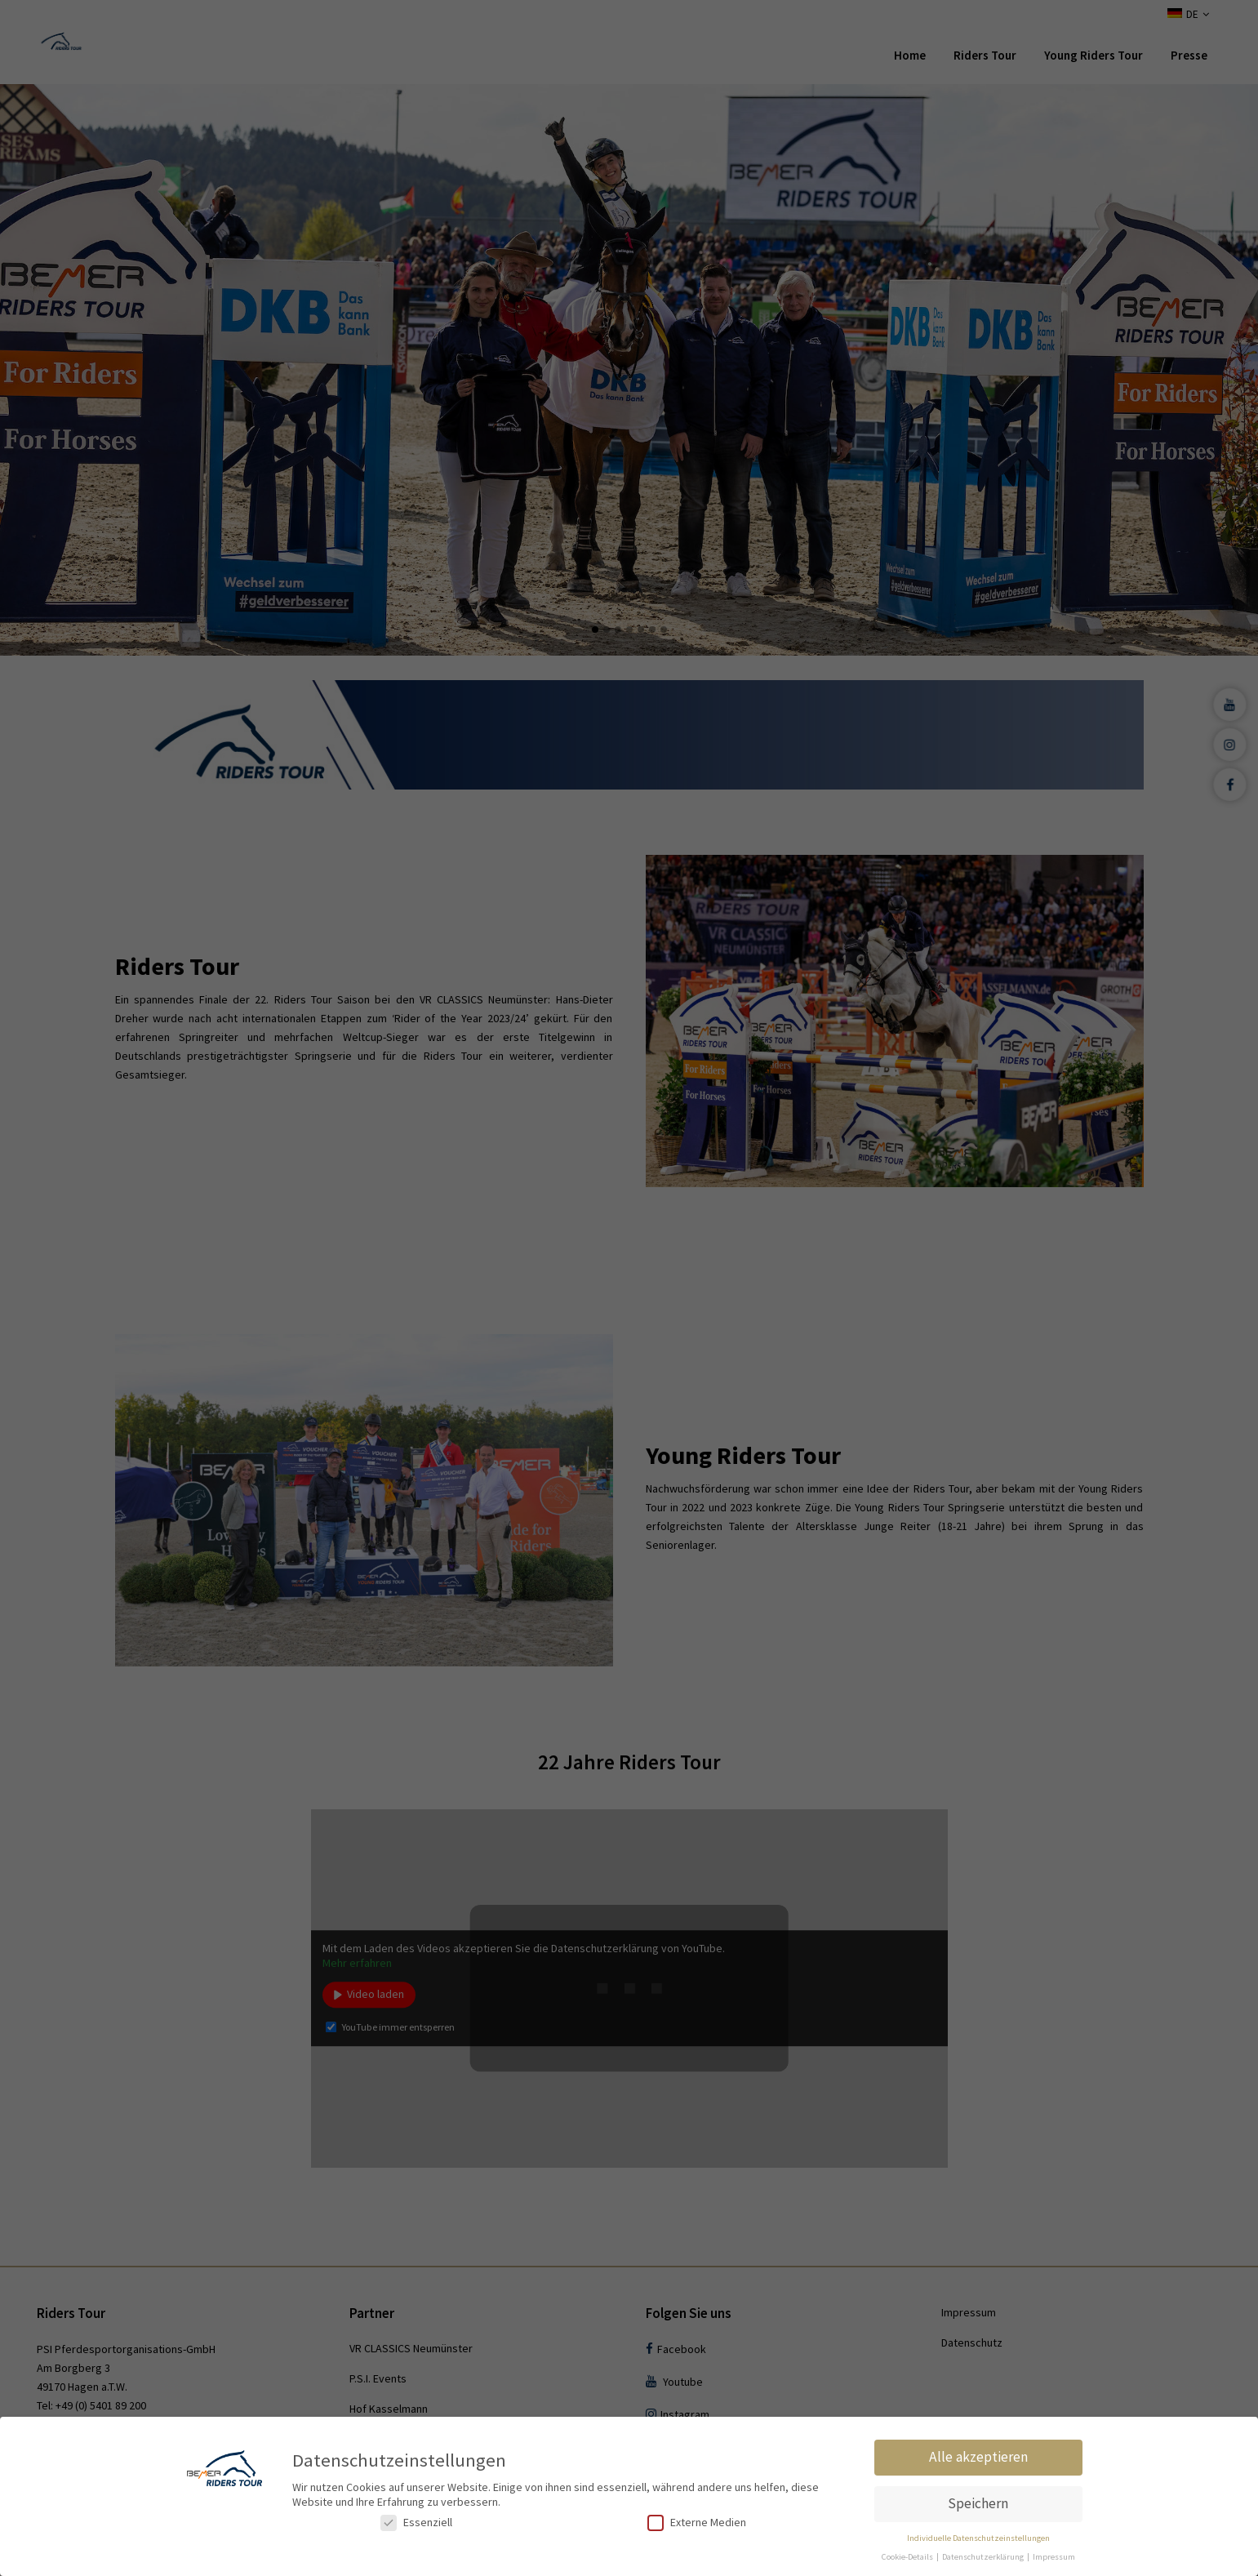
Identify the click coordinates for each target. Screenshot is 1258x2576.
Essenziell (416, 2522)
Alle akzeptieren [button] (978, 2457)
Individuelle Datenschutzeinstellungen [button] (978, 2538)
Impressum (1054, 2557)
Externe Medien (696, 2522)
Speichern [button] (978, 2503)
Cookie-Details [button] (908, 2557)
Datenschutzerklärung (983, 2557)
